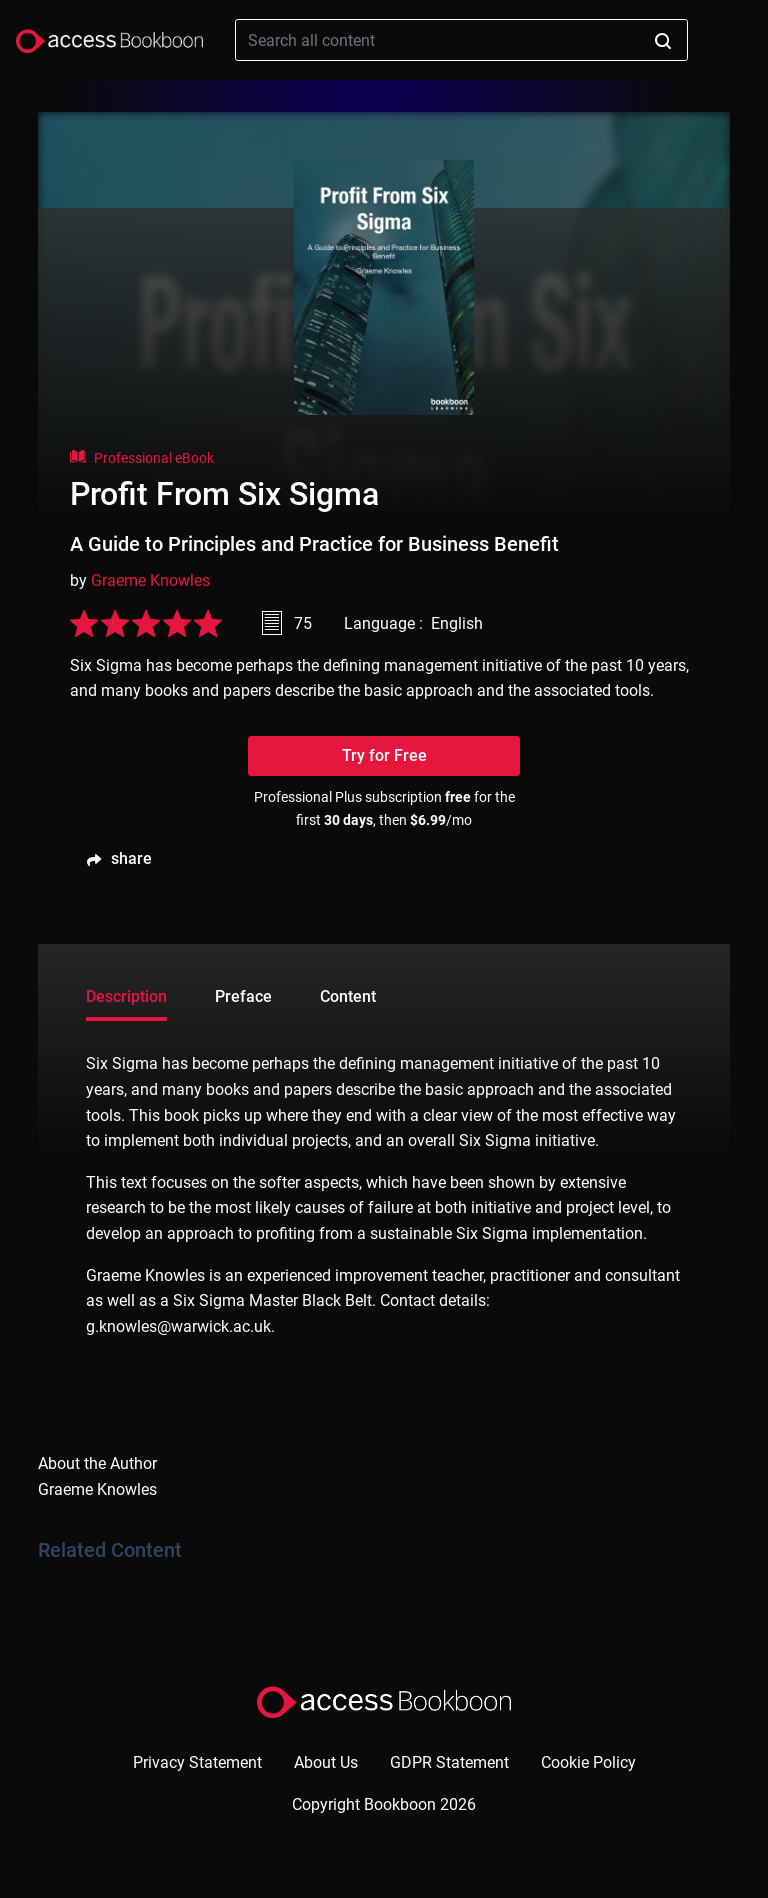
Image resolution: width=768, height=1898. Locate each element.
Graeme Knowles (150, 580)
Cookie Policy (588, 1762)
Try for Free (384, 755)
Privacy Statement (197, 1762)
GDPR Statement (449, 1762)
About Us (326, 1762)
